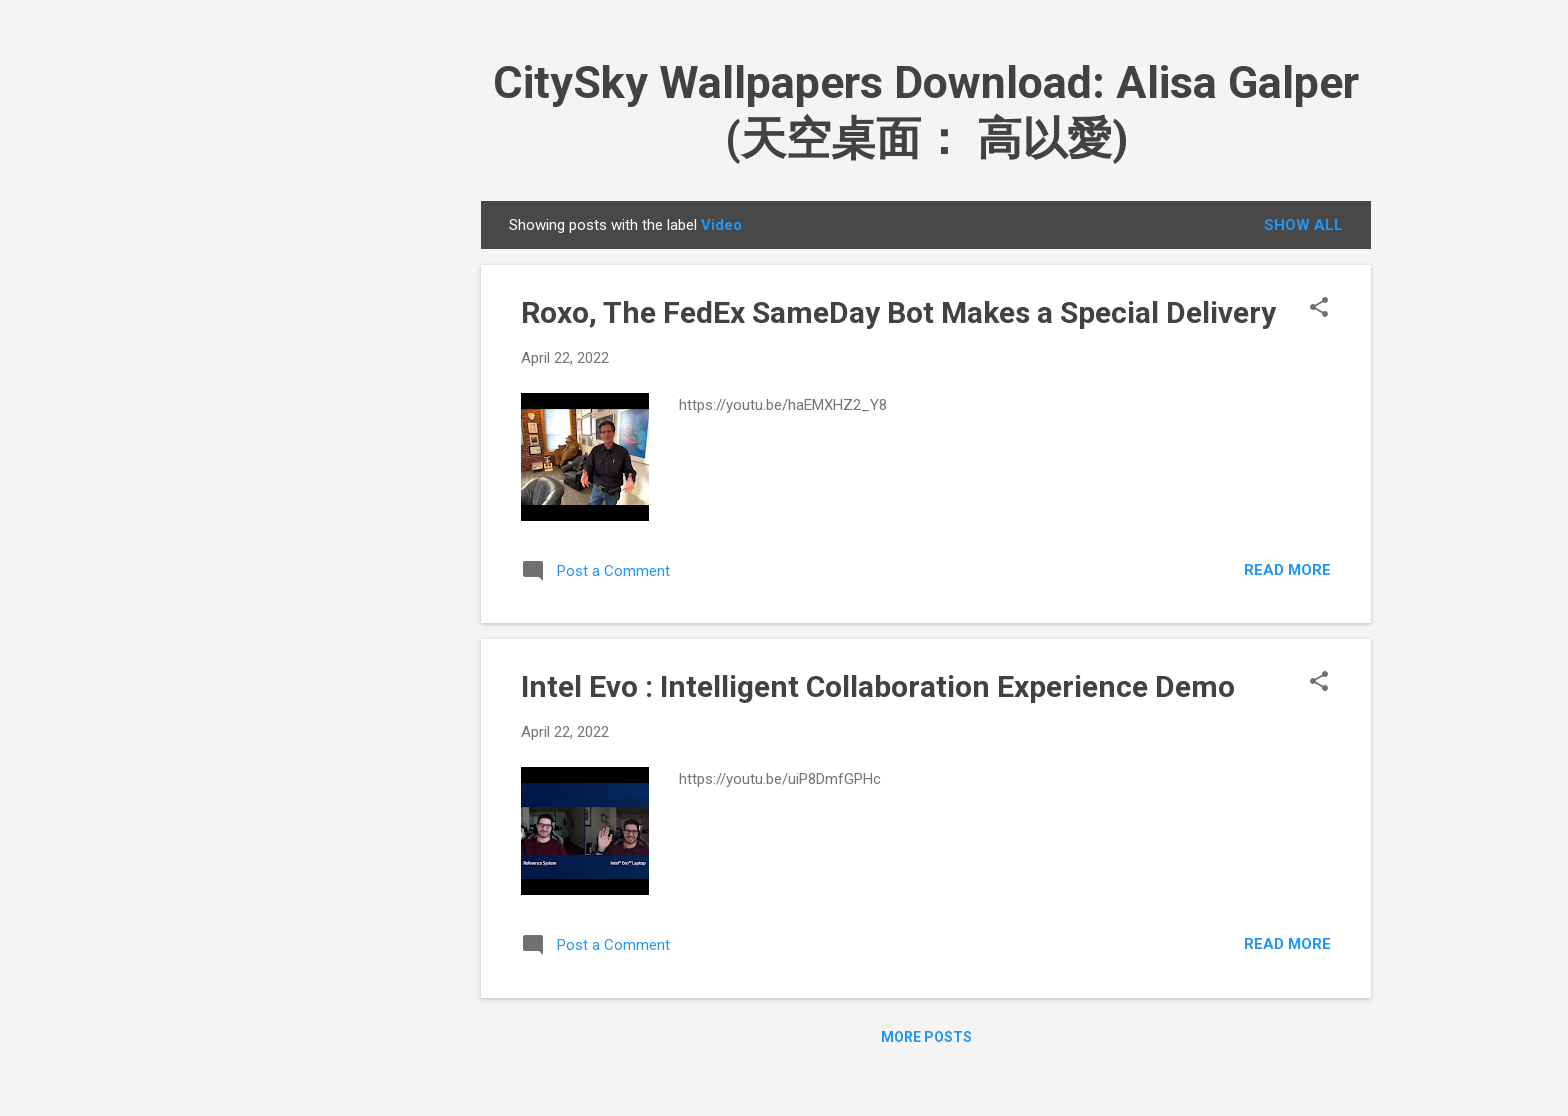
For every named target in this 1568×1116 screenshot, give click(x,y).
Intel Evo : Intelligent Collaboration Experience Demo (878, 686)
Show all (1303, 225)
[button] (1319, 309)
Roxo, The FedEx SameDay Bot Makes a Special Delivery (898, 312)
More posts (926, 1037)
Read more (1287, 570)
